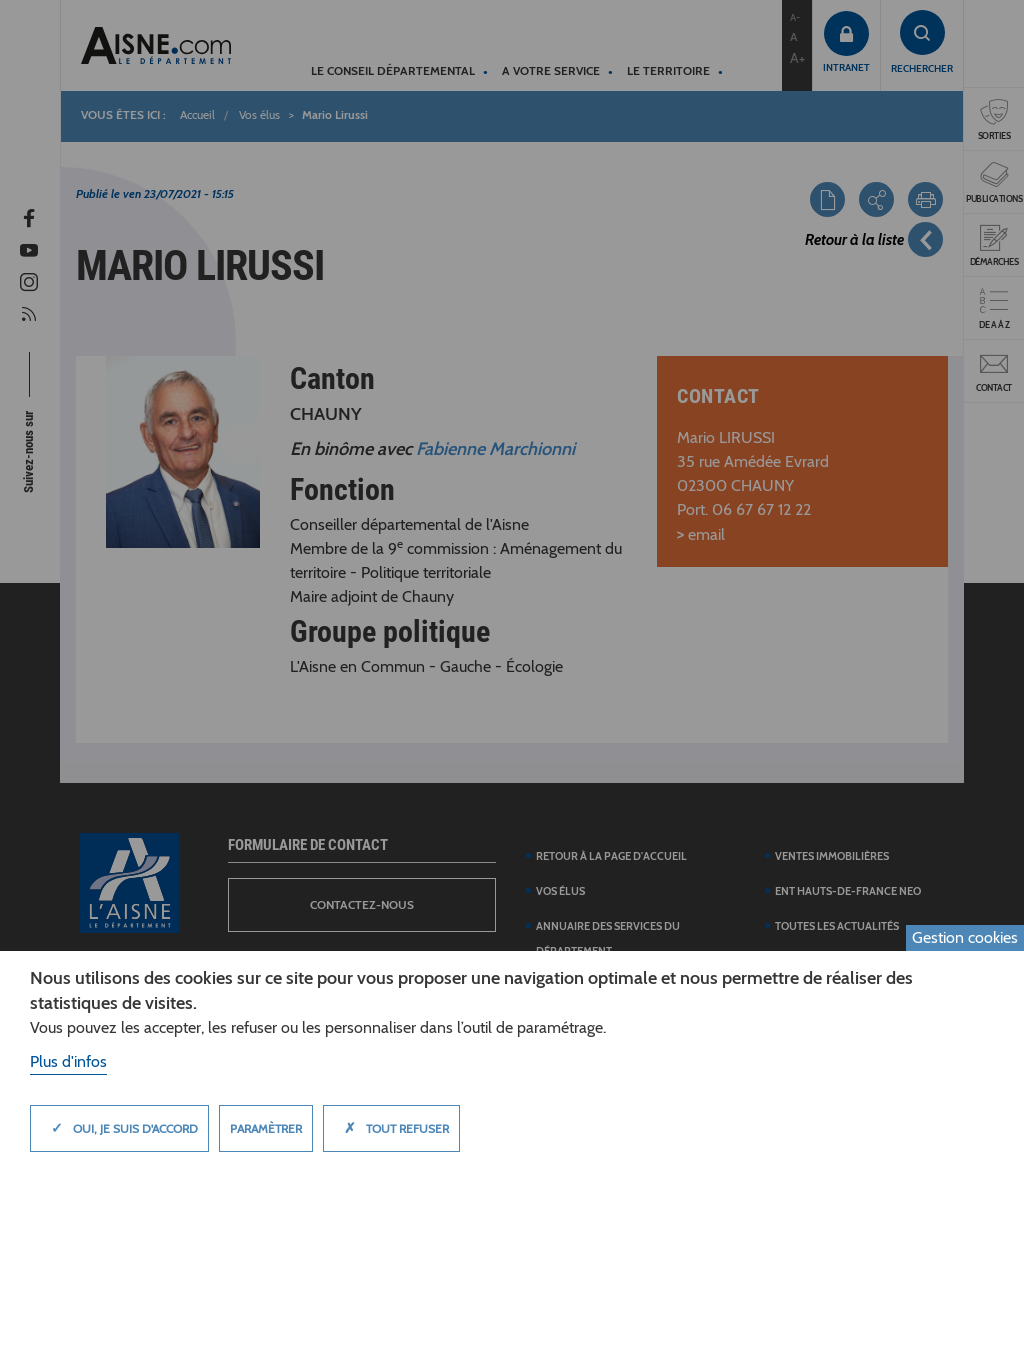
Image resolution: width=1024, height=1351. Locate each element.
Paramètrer (266, 1128)
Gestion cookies (965, 937)
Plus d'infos (68, 1061)
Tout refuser (391, 1128)
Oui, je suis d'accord (119, 1128)
